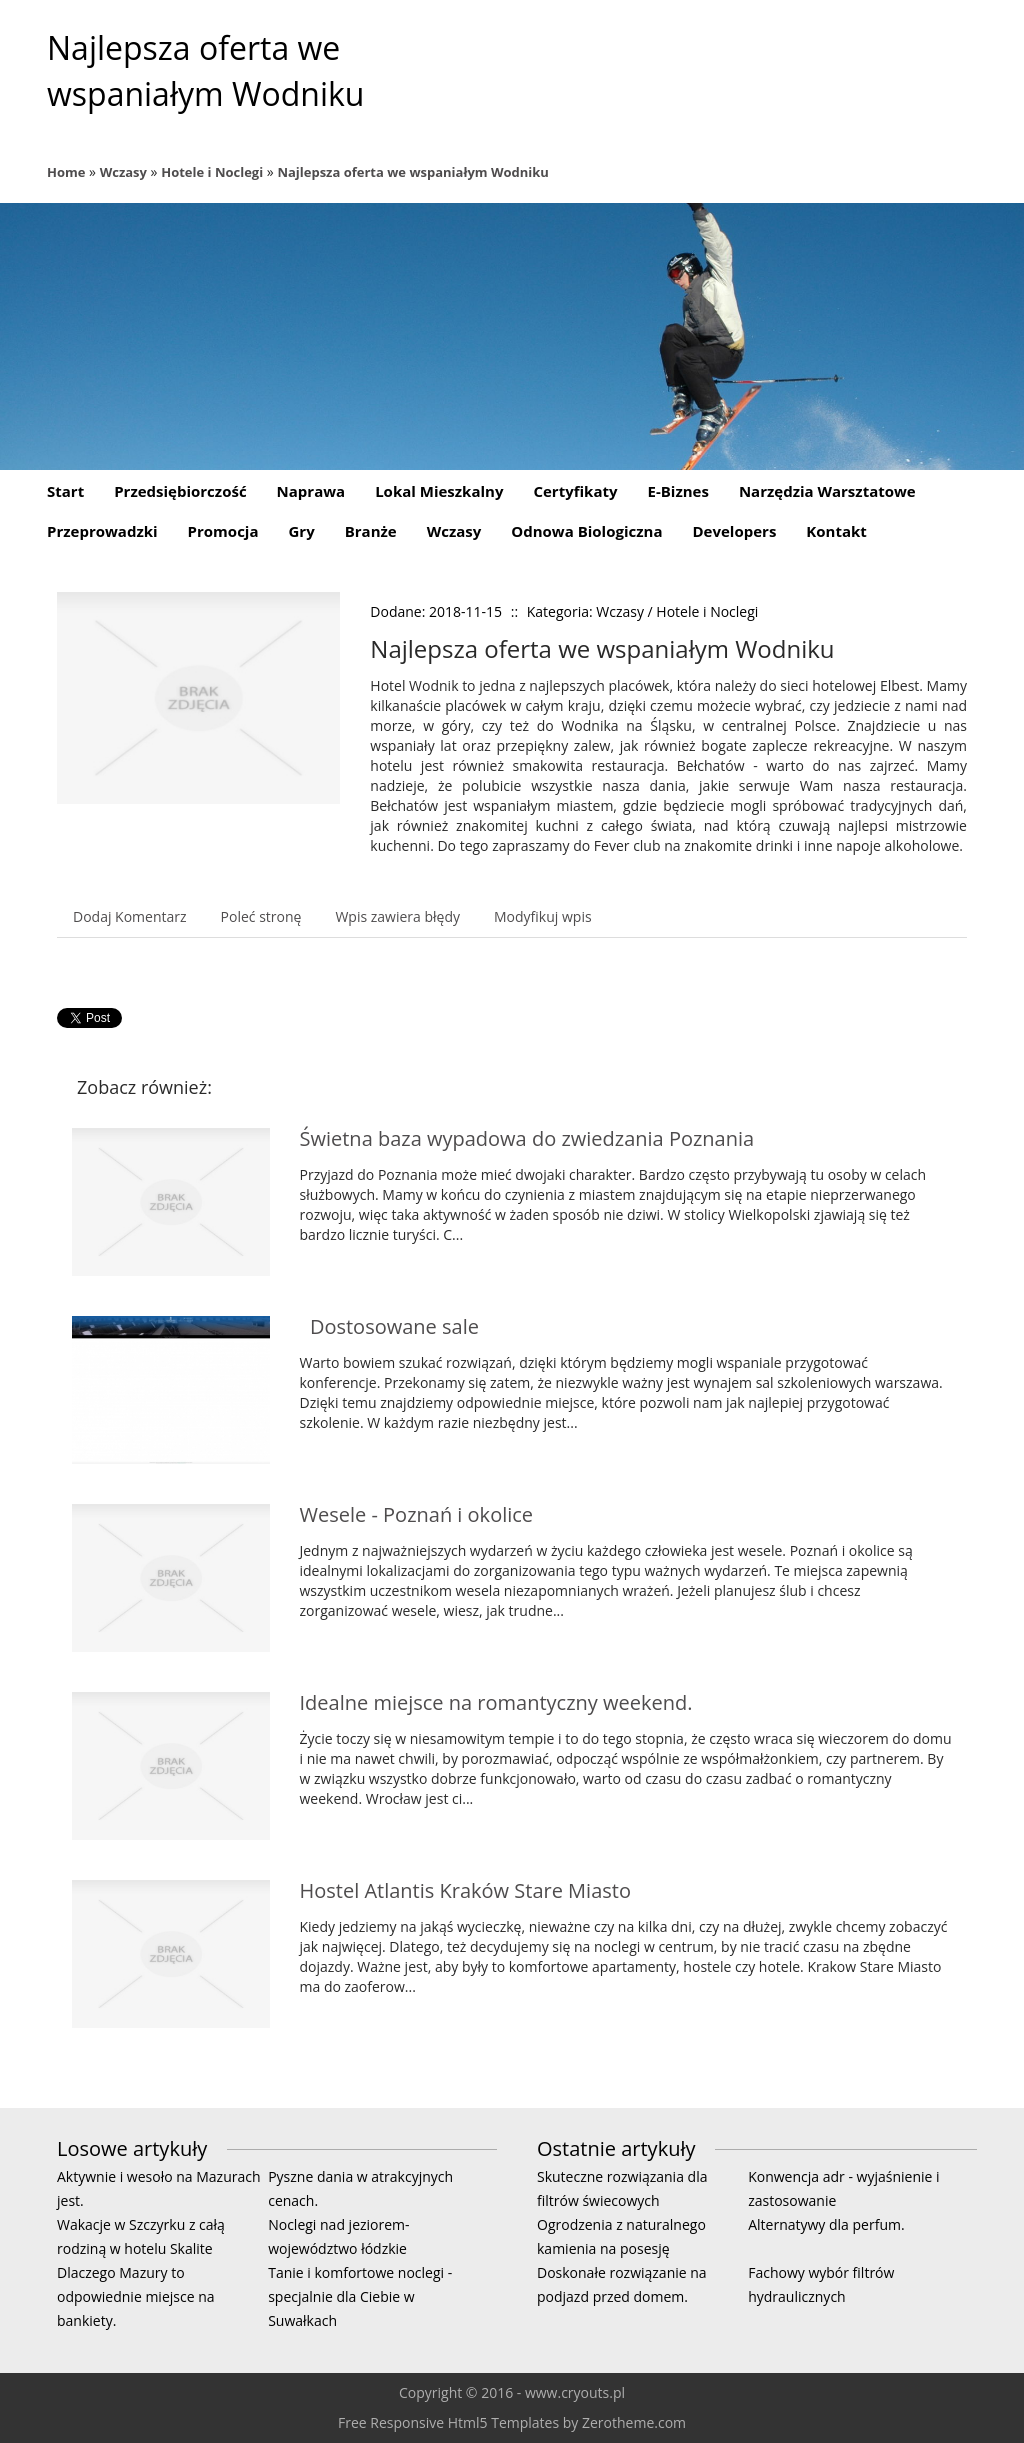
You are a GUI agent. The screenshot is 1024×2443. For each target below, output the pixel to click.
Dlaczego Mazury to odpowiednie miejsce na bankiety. (136, 2296)
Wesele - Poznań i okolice (417, 1514)
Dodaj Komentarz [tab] (130, 916)
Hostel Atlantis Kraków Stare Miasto (465, 1890)
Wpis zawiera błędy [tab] (397, 916)
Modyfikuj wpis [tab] (543, 916)
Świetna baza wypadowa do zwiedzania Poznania (527, 1138)
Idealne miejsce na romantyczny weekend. (496, 1702)
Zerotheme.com (634, 2422)
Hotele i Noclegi (212, 172)
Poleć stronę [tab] (261, 916)
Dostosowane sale (389, 1326)
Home (66, 172)
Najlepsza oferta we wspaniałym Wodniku (413, 172)
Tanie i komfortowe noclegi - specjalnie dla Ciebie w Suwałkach (360, 2296)
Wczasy (123, 172)
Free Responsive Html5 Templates (448, 2422)
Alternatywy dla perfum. (826, 2224)
